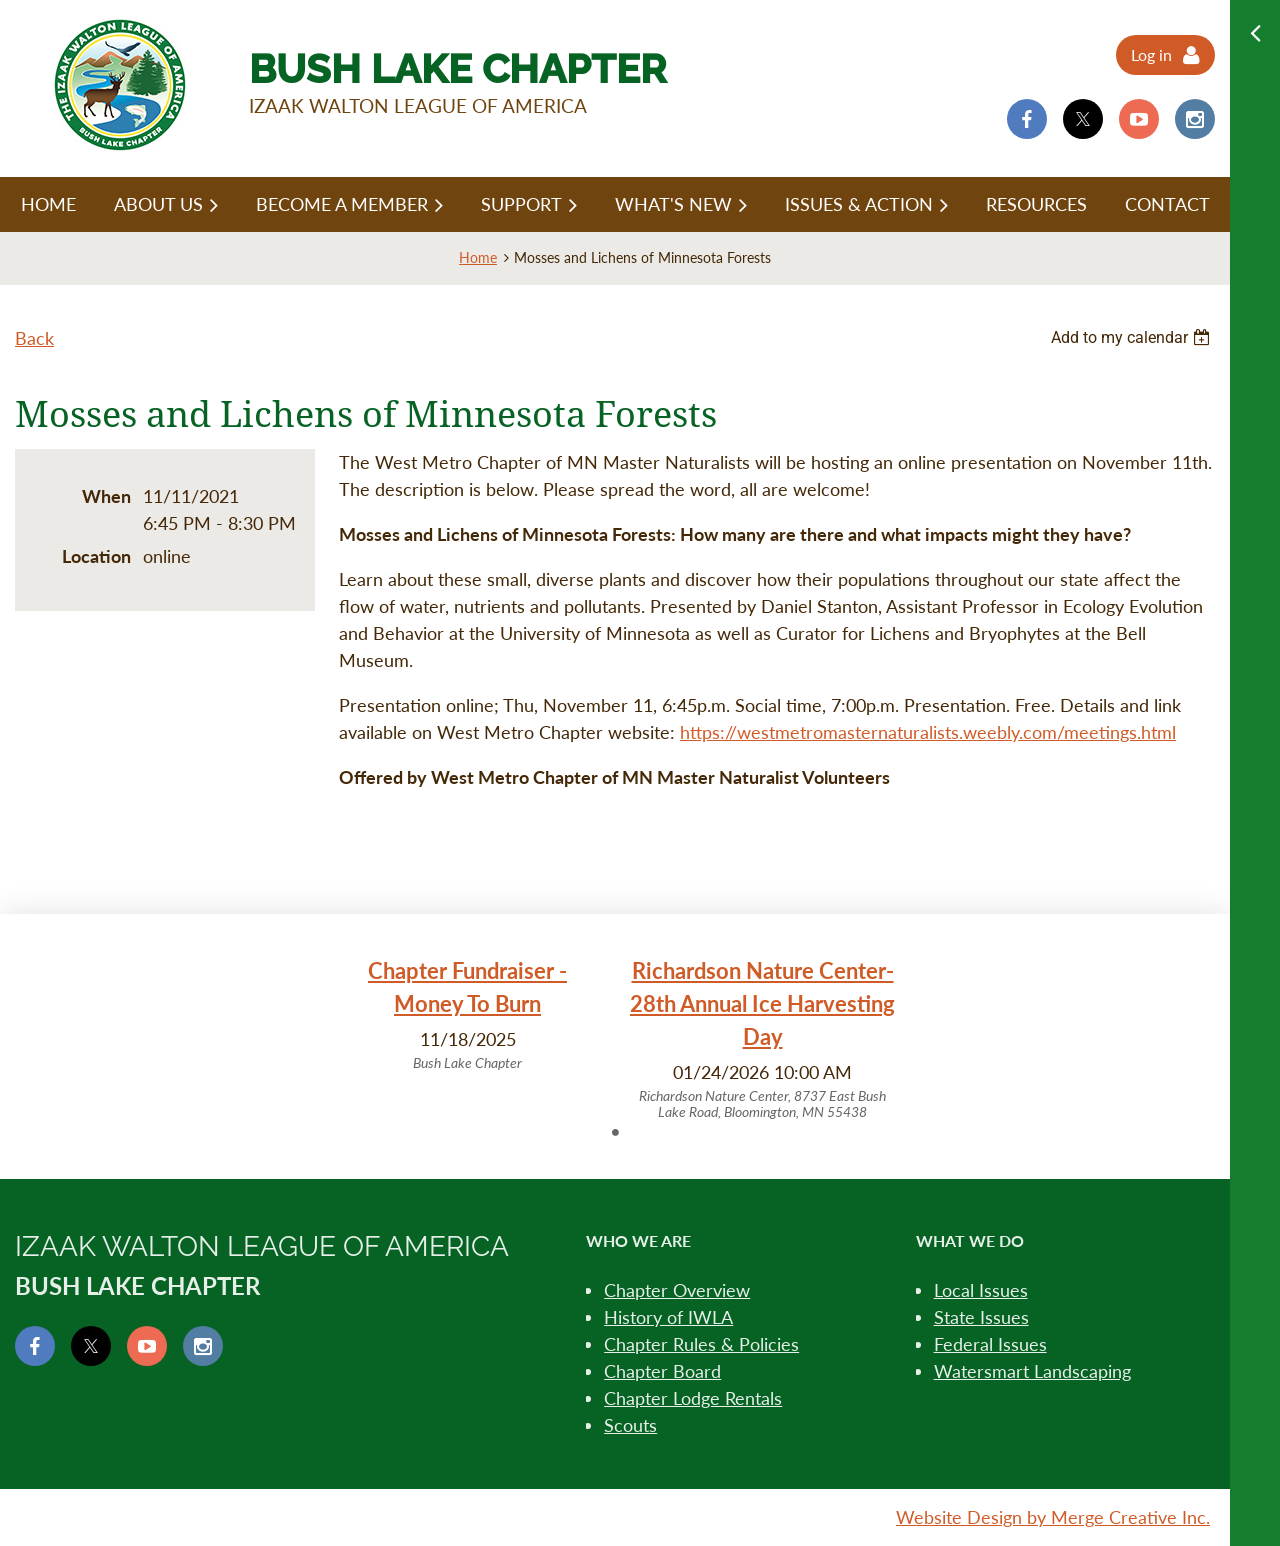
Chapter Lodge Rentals (693, 1398)
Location (96, 556)
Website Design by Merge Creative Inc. (1053, 1517)
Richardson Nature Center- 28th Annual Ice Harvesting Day (762, 1003)
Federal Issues (990, 1344)
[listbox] (1133, 337)
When (106, 496)
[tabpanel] (467, 1014)
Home (478, 257)
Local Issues (981, 1290)
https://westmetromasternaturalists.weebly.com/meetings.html (928, 732)
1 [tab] (615, 1132)
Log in (1151, 54)
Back (34, 338)
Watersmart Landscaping (1032, 1371)
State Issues (981, 1317)
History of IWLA (668, 1317)
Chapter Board (662, 1371)
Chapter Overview (677, 1290)
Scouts (630, 1425)
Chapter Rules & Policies (701, 1344)
